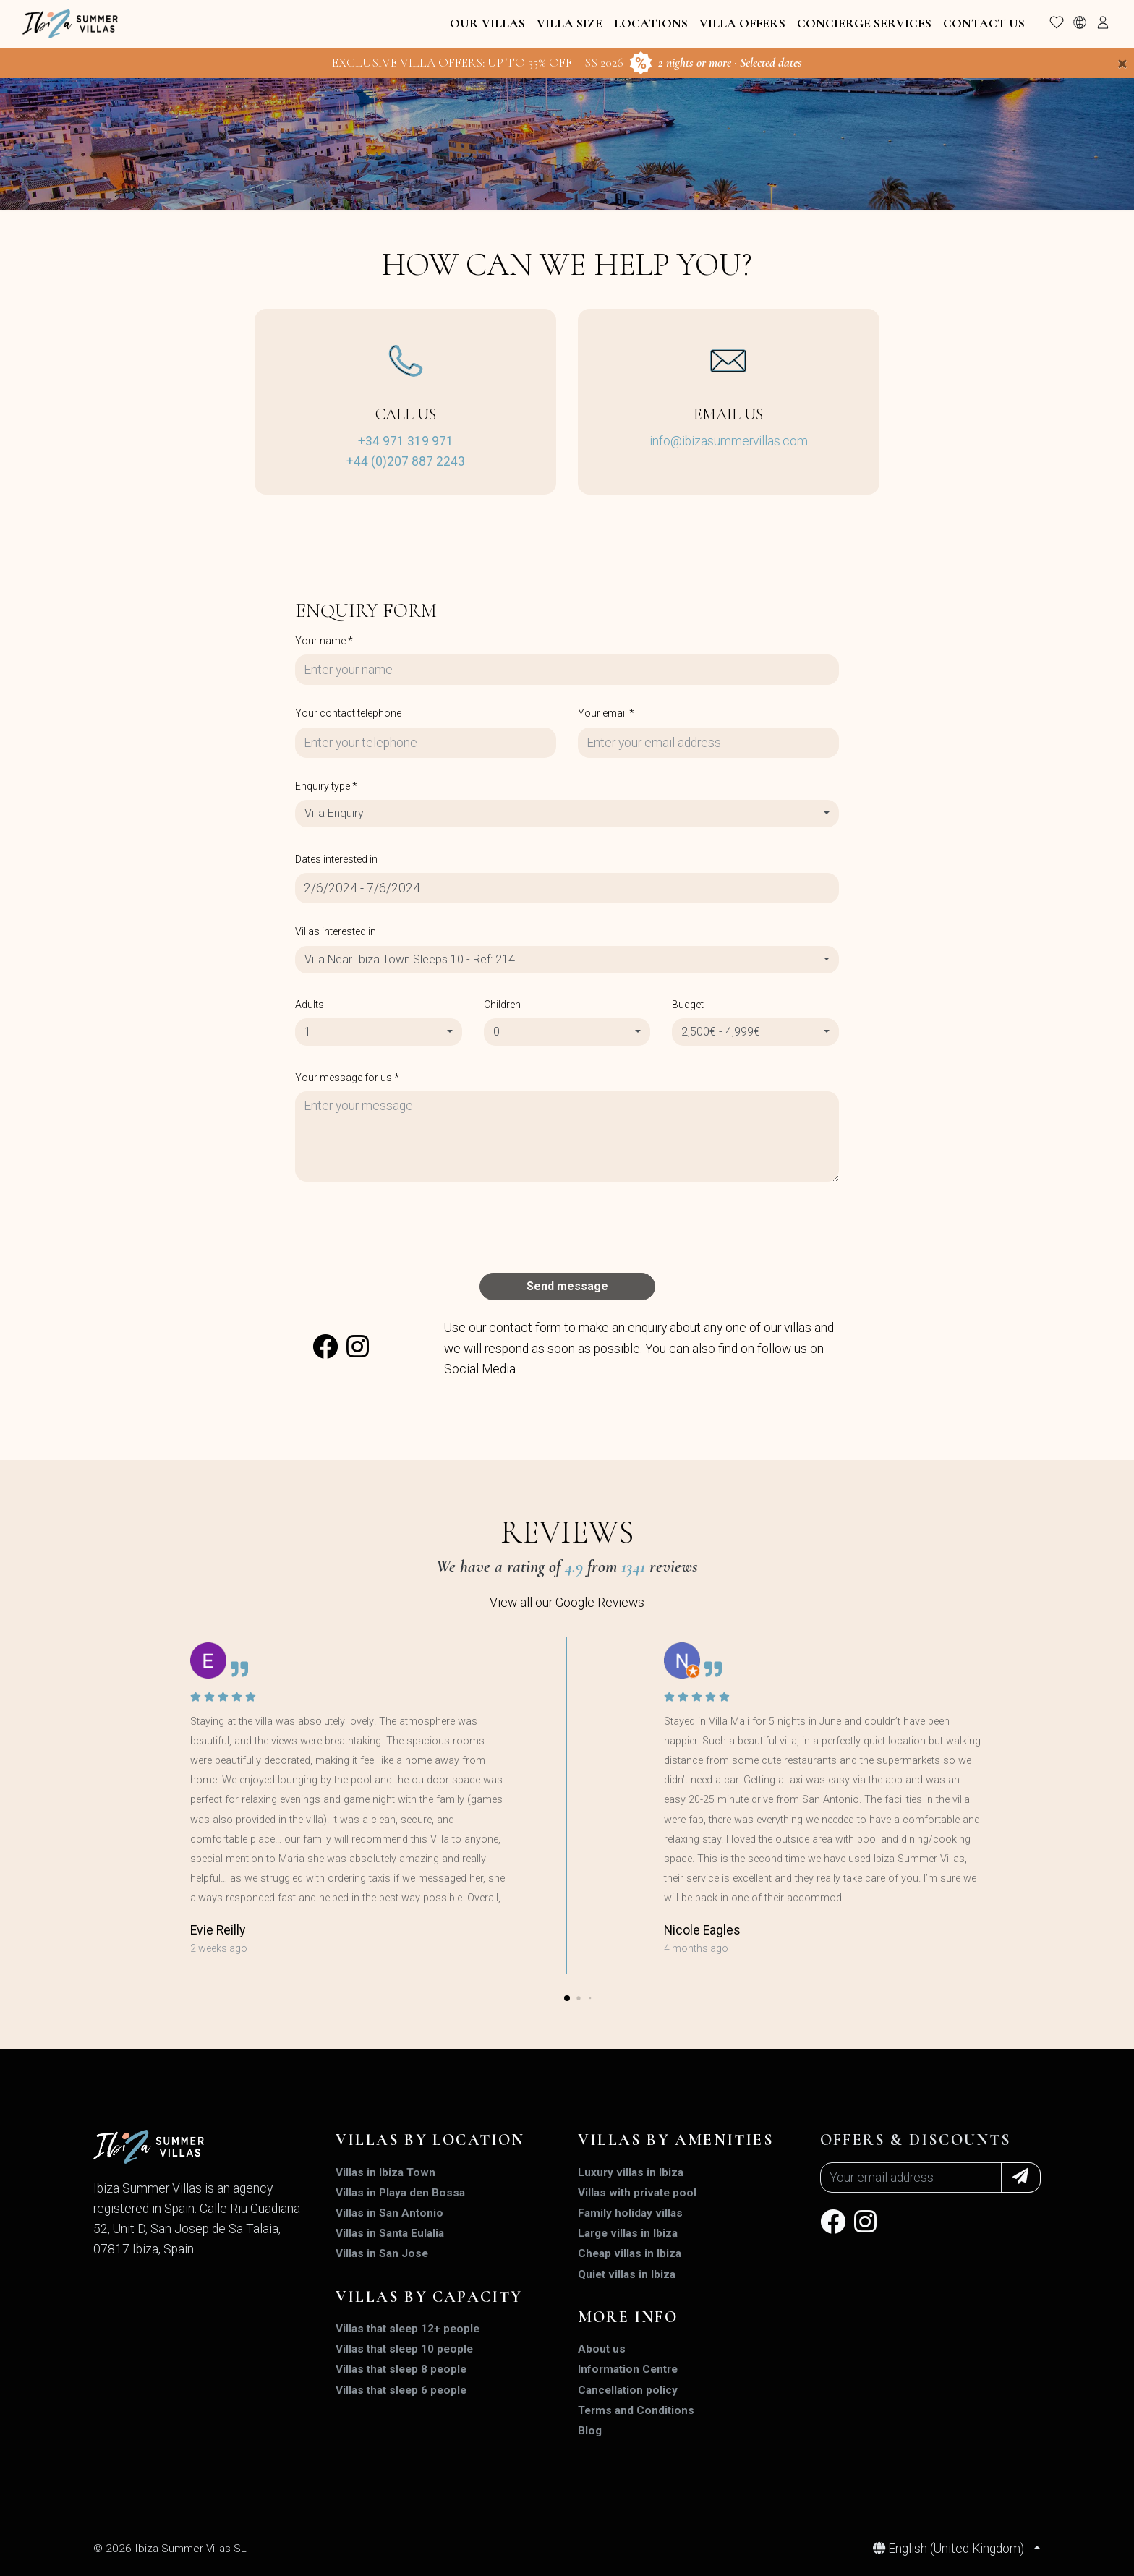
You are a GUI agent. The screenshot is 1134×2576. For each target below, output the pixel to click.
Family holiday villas (630, 2212)
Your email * (606, 713)
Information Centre (628, 2369)
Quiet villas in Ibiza (626, 2274)
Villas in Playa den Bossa (400, 2192)
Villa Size (569, 23)
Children (502, 1004)
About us (602, 2348)
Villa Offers (742, 23)
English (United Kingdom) (950, 2548)
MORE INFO (628, 2317)
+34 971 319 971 (405, 441)
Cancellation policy (628, 2390)
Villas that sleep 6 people (401, 2390)
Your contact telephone (348, 713)
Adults (309, 1004)
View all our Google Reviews (567, 1602)
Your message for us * (347, 1077)
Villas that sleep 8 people (401, 2369)
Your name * (324, 641)
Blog (590, 2430)
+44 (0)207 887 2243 (405, 461)
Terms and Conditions (636, 2410)
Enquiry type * (326, 786)
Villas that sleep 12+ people (407, 2328)
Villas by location (430, 2140)
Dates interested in (336, 859)
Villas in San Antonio (389, 2212)
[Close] (1122, 63)
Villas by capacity (429, 2296)
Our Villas (487, 23)
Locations (651, 23)
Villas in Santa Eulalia (390, 2233)
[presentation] (405, 1227)
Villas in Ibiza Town (385, 2172)
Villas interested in (335, 931)
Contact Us (984, 23)
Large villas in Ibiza (628, 2233)
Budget (688, 1004)
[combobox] (567, 813)
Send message (567, 1286)
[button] (567, 1998)
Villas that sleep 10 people (404, 2348)
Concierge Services (864, 23)
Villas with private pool (637, 2192)
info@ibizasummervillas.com (728, 441)
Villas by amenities (676, 2140)
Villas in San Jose (382, 2253)
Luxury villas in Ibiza (630, 2172)
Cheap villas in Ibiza (629, 2253)
